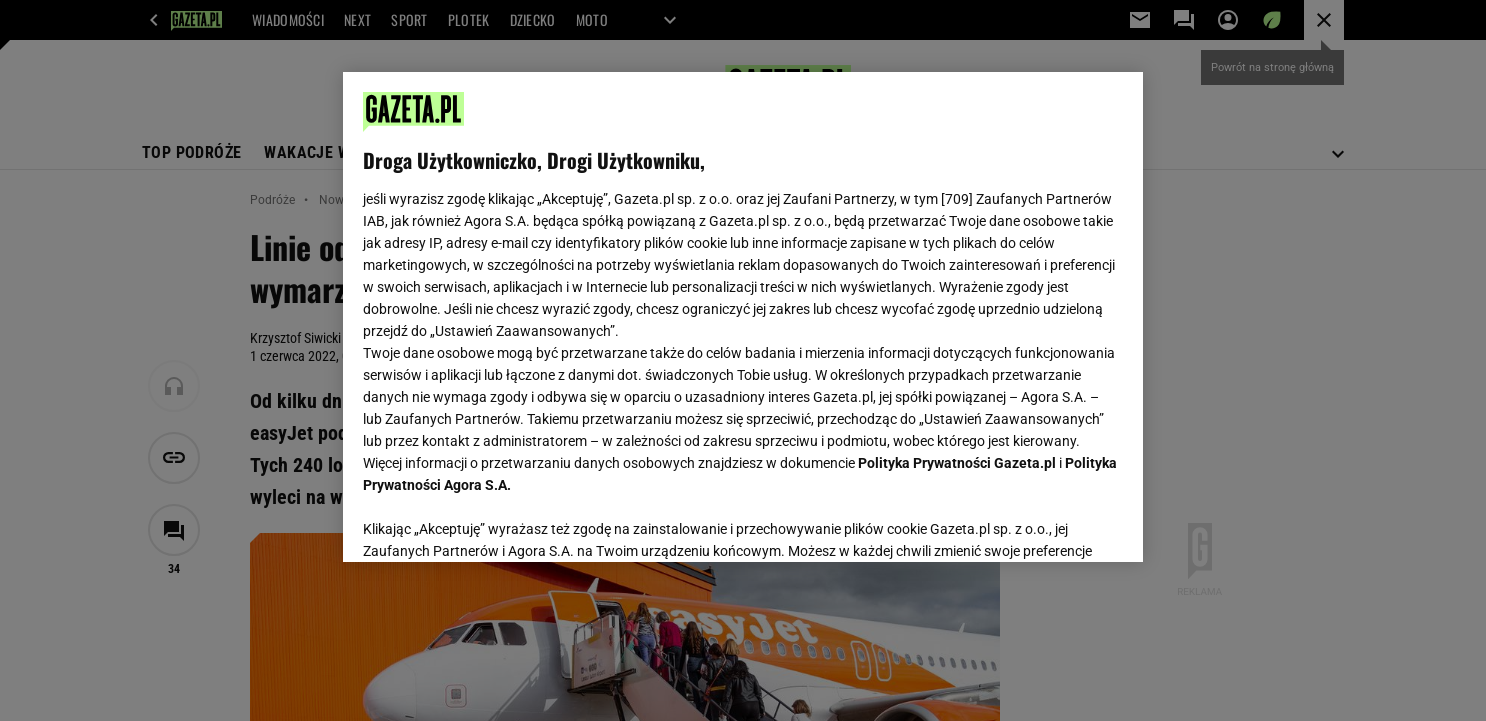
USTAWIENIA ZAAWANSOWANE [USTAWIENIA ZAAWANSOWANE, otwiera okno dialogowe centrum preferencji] (493, 522)
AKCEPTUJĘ (1055, 523)
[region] (743, 317)
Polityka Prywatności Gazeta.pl (957, 463)
